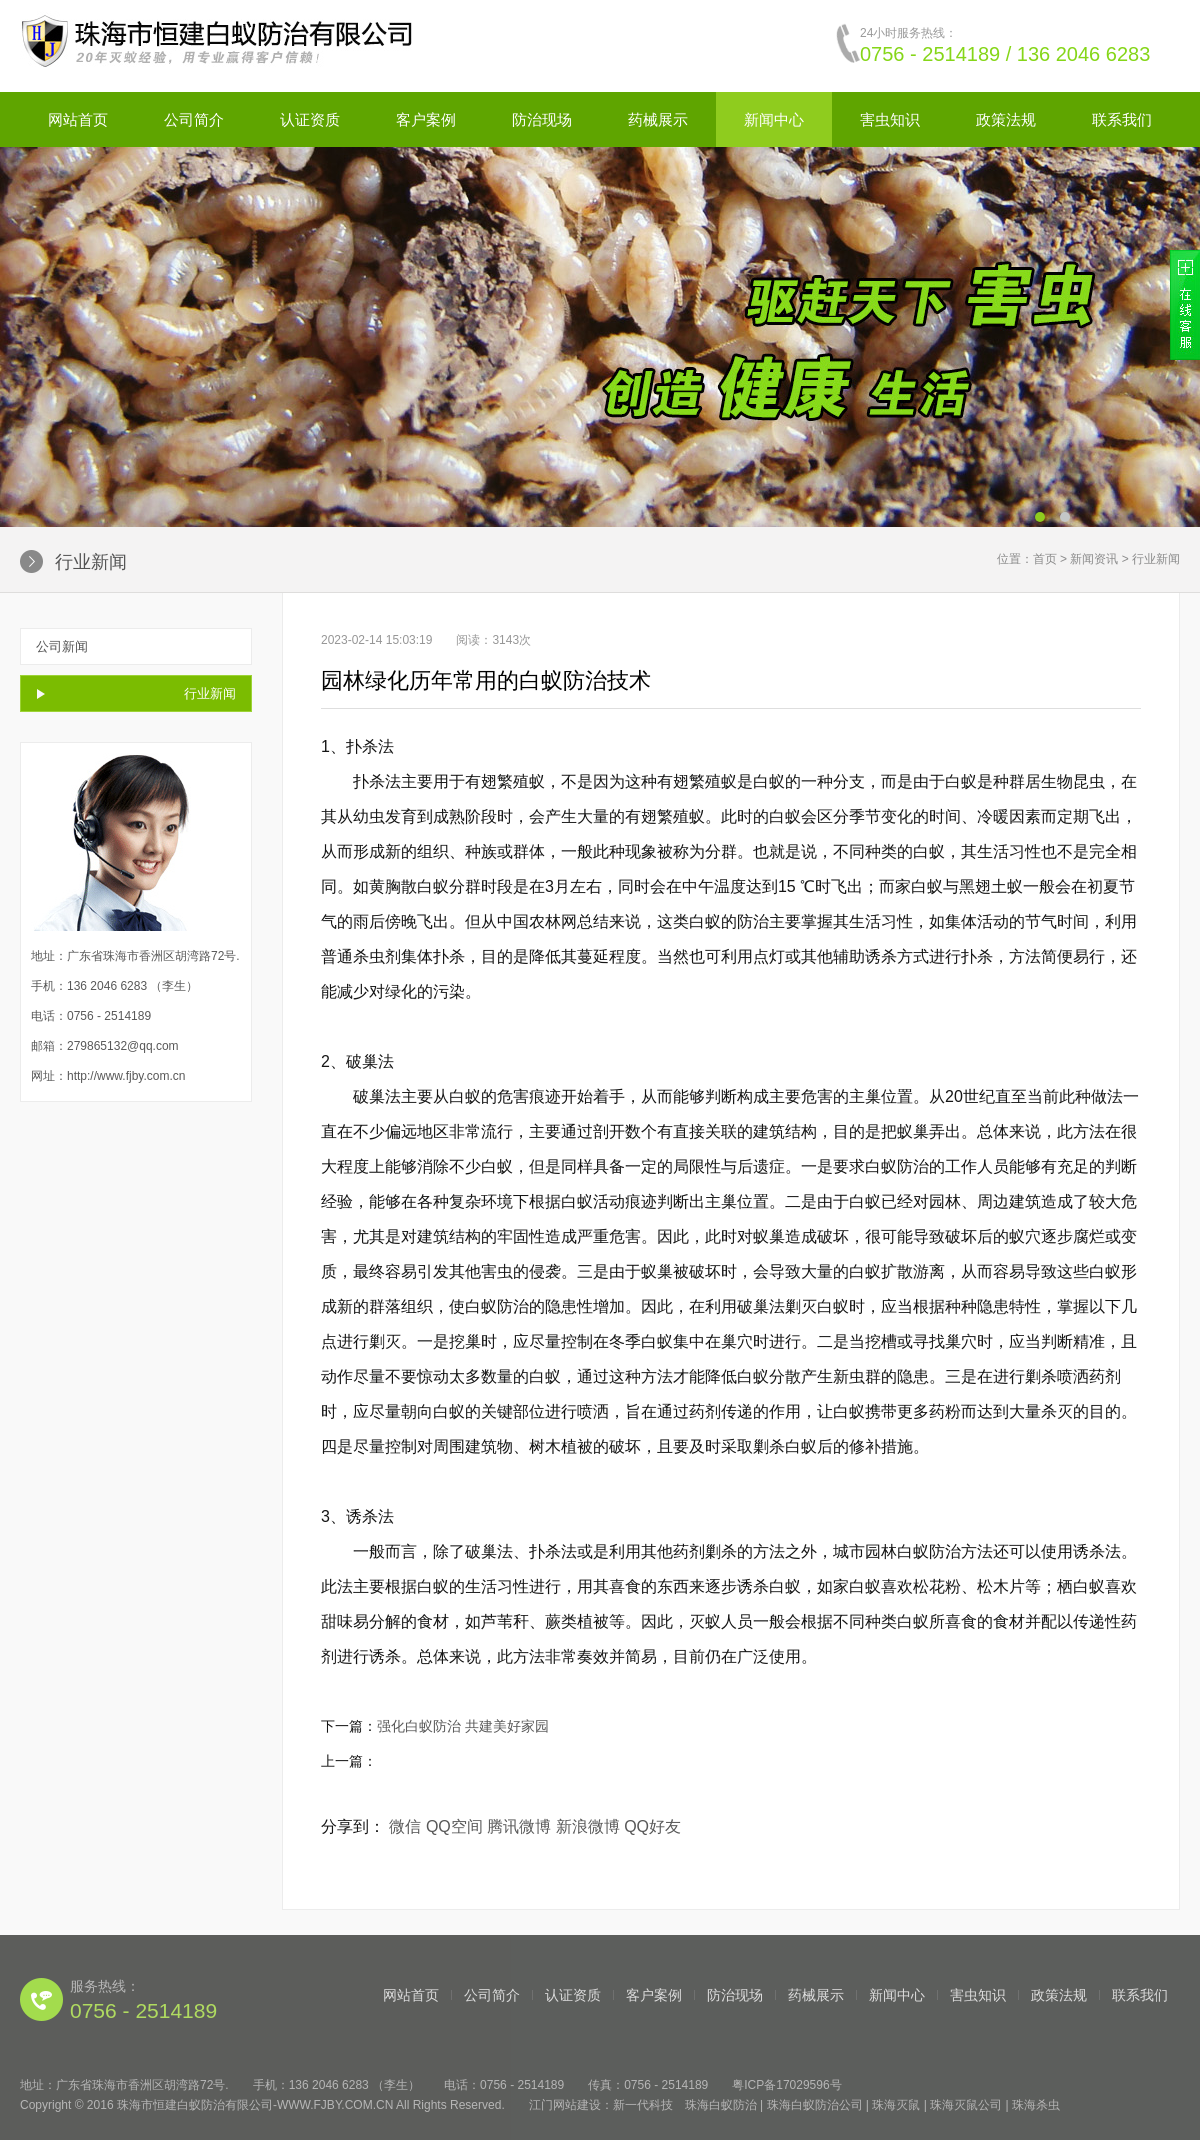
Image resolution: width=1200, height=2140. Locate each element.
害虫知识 (890, 119)
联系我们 (1122, 119)
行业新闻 (210, 693)
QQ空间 (454, 1826)
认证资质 (310, 119)
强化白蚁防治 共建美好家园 (463, 1726)
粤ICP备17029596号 (786, 2085)
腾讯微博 (519, 1826)
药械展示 (658, 119)
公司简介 (194, 119)
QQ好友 (652, 1826)
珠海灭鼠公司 (966, 2105)
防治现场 (542, 119)
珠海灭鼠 (896, 2105)
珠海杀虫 (1036, 2105)
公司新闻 (62, 646)
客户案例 (426, 119)
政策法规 (1006, 119)
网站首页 (78, 119)
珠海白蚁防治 (721, 2105)
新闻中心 (774, 119)
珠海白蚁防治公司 (815, 2105)
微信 (405, 1826)
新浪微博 (588, 1826)
